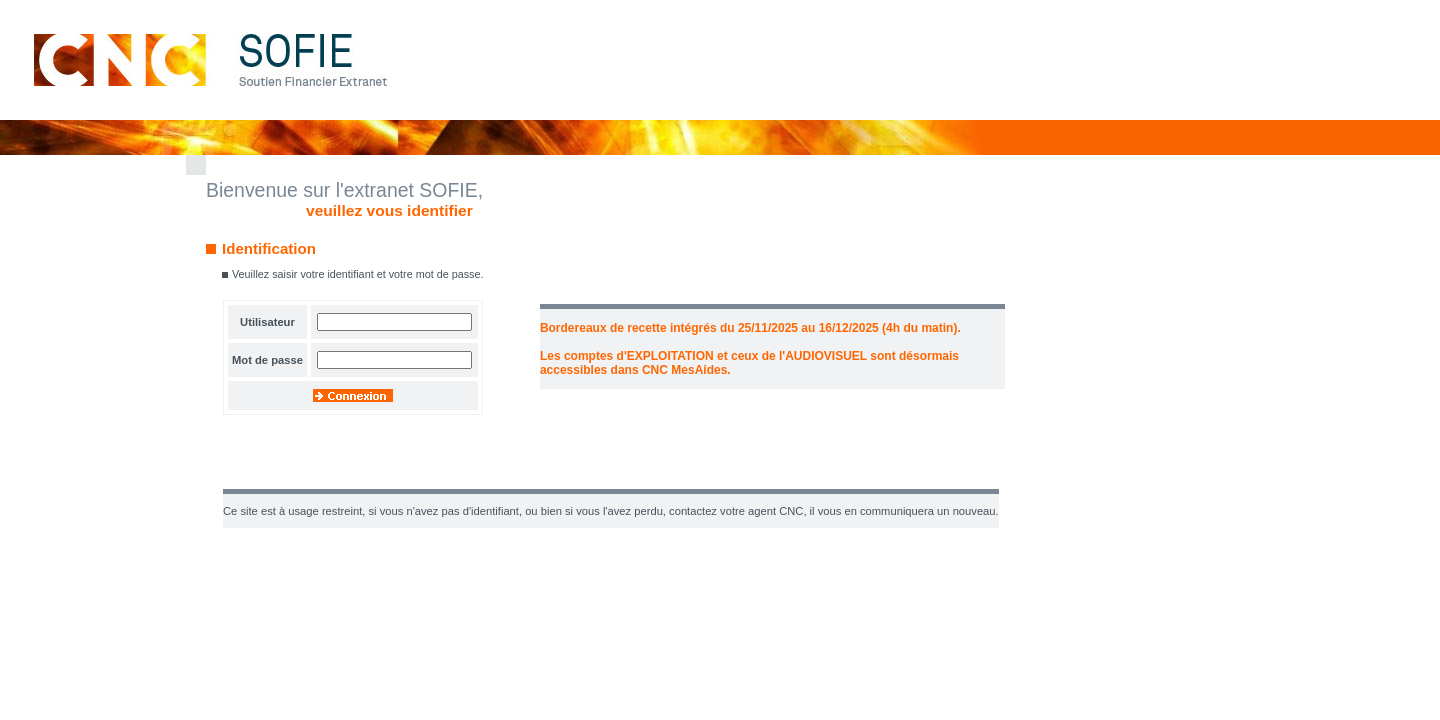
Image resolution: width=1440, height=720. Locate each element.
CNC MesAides (684, 370)
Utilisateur (267, 322)
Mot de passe (267, 360)
